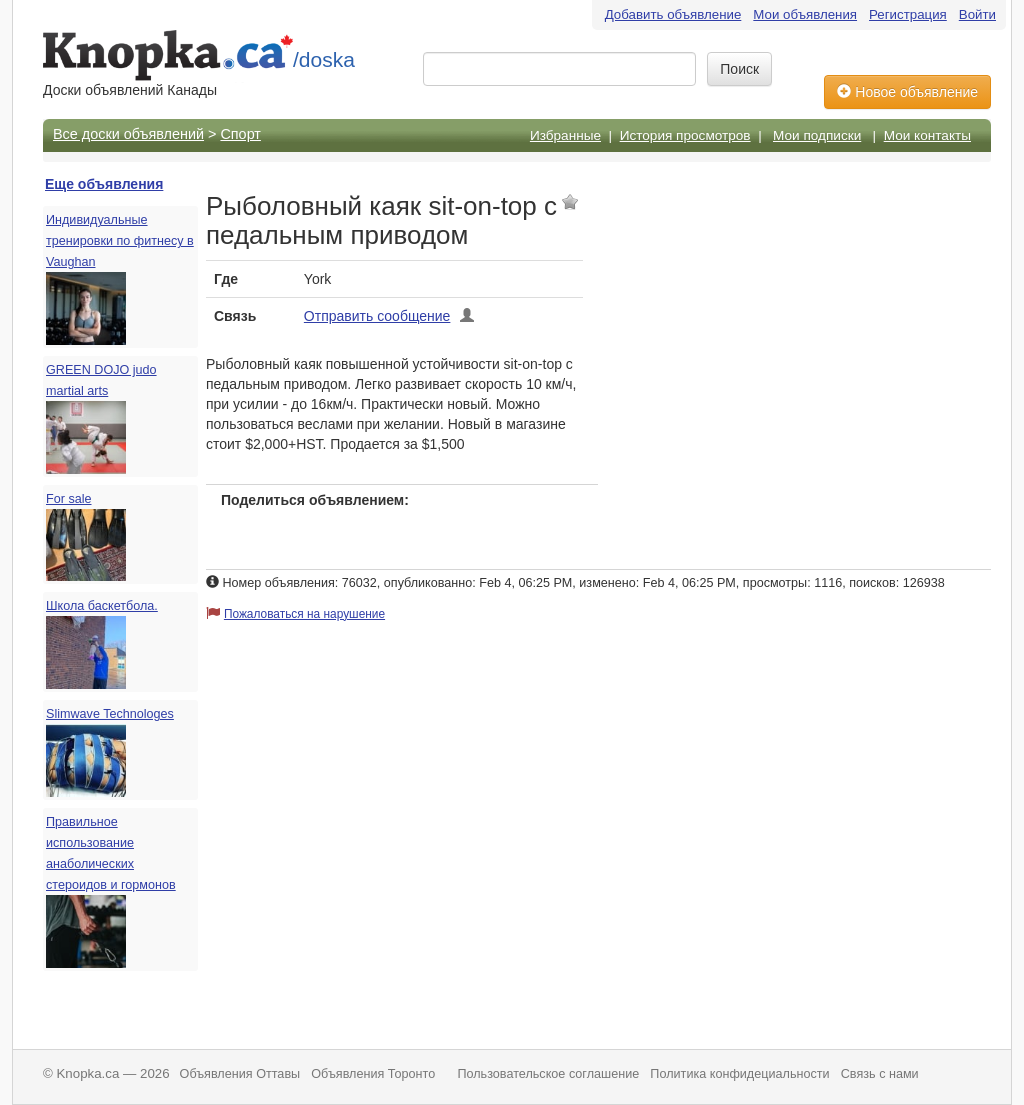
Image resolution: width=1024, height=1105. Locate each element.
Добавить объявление (673, 14)
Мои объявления (805, 14)
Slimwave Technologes (110, 714)
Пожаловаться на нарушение (304, 614)
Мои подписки (817, 135)
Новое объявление (907, 92)
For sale (69, 499)
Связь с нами (880, 1074)
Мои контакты (927, 135)
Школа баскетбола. (102, 606)
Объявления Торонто (373, 1074)
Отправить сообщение (377, 316)
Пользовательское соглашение (548, 1074)
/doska (324, 59)
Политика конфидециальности (739, 1074)
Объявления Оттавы (240, 1074)
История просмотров (685, 135)
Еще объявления (104, 184)
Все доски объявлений (128, 134)
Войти (977, 14)
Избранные (565, 135)
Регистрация (908, 14)
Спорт (240, 134)
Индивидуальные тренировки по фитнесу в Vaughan (120, 241)
